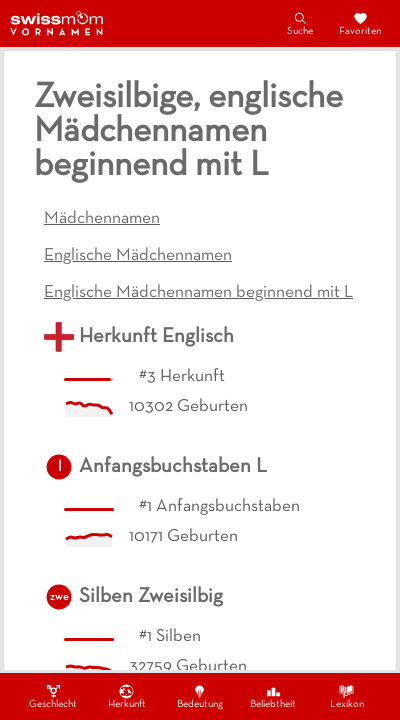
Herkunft (127, 696)
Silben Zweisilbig (151, 597)
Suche (300, 23)
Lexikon (347, 696)
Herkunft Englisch (156, 337)
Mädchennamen (102, 219)
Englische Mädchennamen (138, 256)
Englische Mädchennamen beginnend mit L (198, 293)
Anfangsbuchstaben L (173, 467)
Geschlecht (53, 696)
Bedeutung (200, 696)
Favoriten (360, 23)
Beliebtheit (273, 696)
